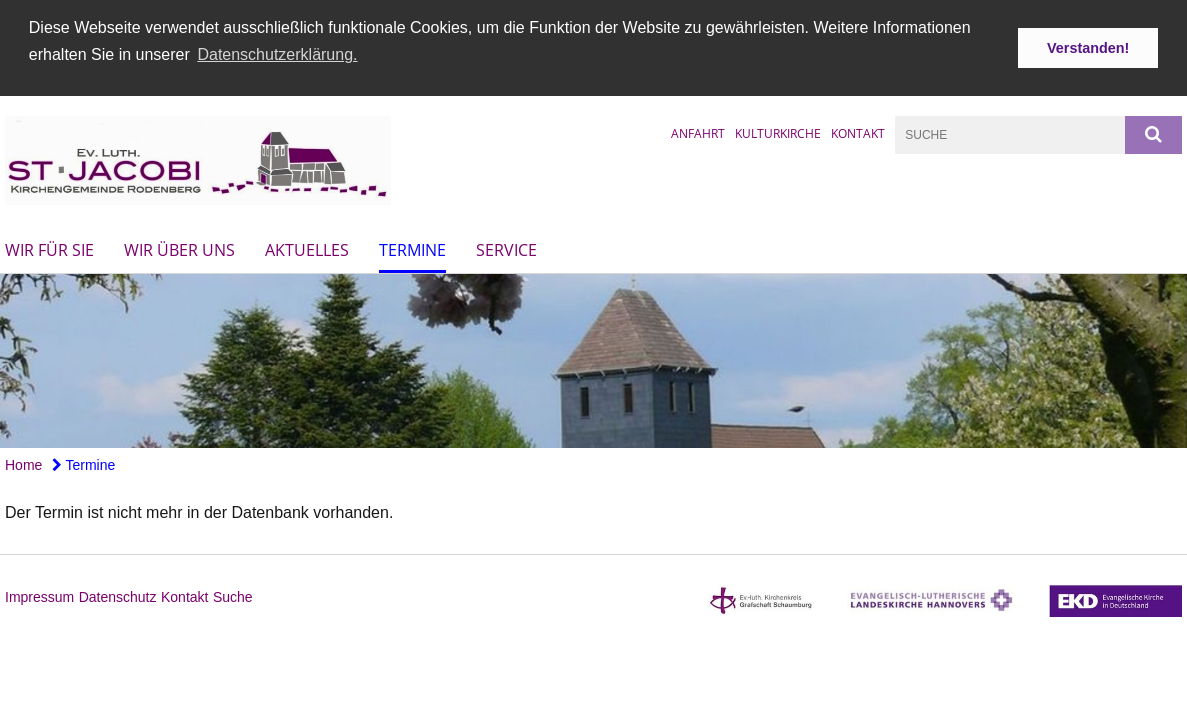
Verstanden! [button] (1088, 48)
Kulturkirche (778, 131)
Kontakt (858, 131)
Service (506, 248)
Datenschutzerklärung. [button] (277, 54)
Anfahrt (698, 131)
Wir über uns (179, 248)
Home (23, 462)
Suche (233, 595)
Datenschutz (118, 595)
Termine (412, 248)
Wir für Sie (49, 248)
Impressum (39, 595)
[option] (593, 358)
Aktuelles (307, 248)
